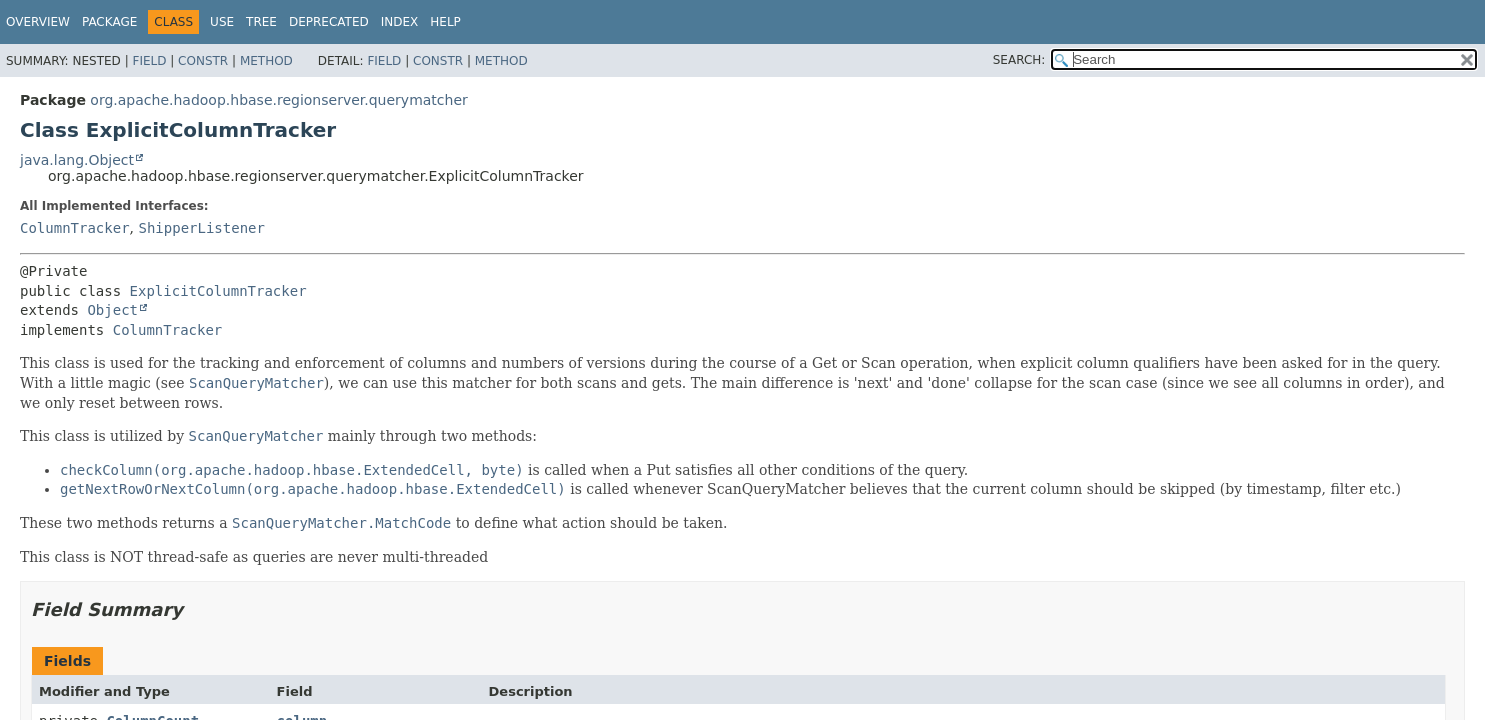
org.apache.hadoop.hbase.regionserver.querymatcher (278, 100)
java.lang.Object (77, 160)
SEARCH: (1019, 60)
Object (112, 310)
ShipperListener (201, 228)
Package (109, 22)
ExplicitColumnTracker (218, 291)
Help (445, 22)
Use (222, 22)
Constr (203, 61)
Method (266, 61)
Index (400, 22)
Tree (261, 22)
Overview (38, 22)
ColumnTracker (75, 228)
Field (149, 61)
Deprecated (329, 22)
